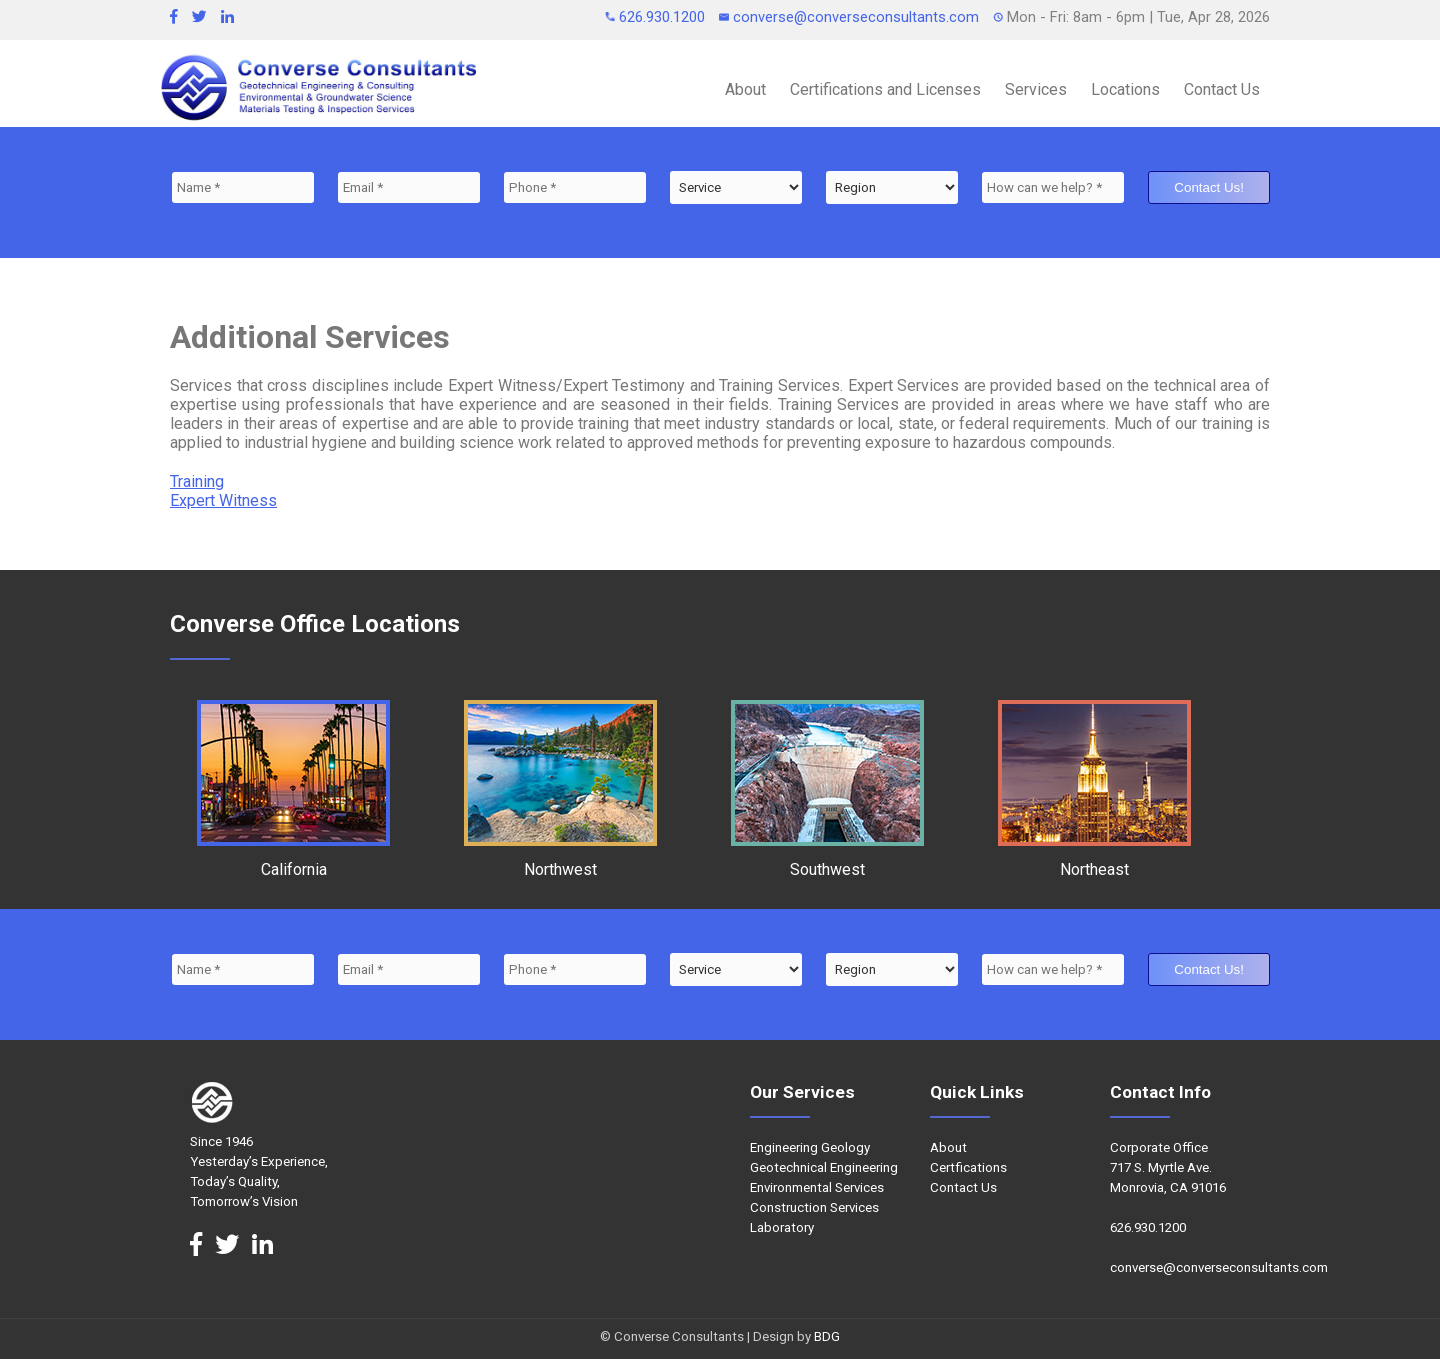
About (745, 89)
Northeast (1094, 860)
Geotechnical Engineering (824, 1167)
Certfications (968, 1167)
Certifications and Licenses (885, 89)
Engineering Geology (810, 1147)
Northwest (560, 860)
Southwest (827, 860)
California (293, 860)
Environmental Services (817, 1187)
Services (1036, 89)
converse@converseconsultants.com (851, 17)
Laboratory (782, 1227)
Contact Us (1222, 89)
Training (197, 481)
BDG (827, 1336)
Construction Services (814, 1207)
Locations (1125, 89)
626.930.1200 (657, 17)
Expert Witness (223, 500)
